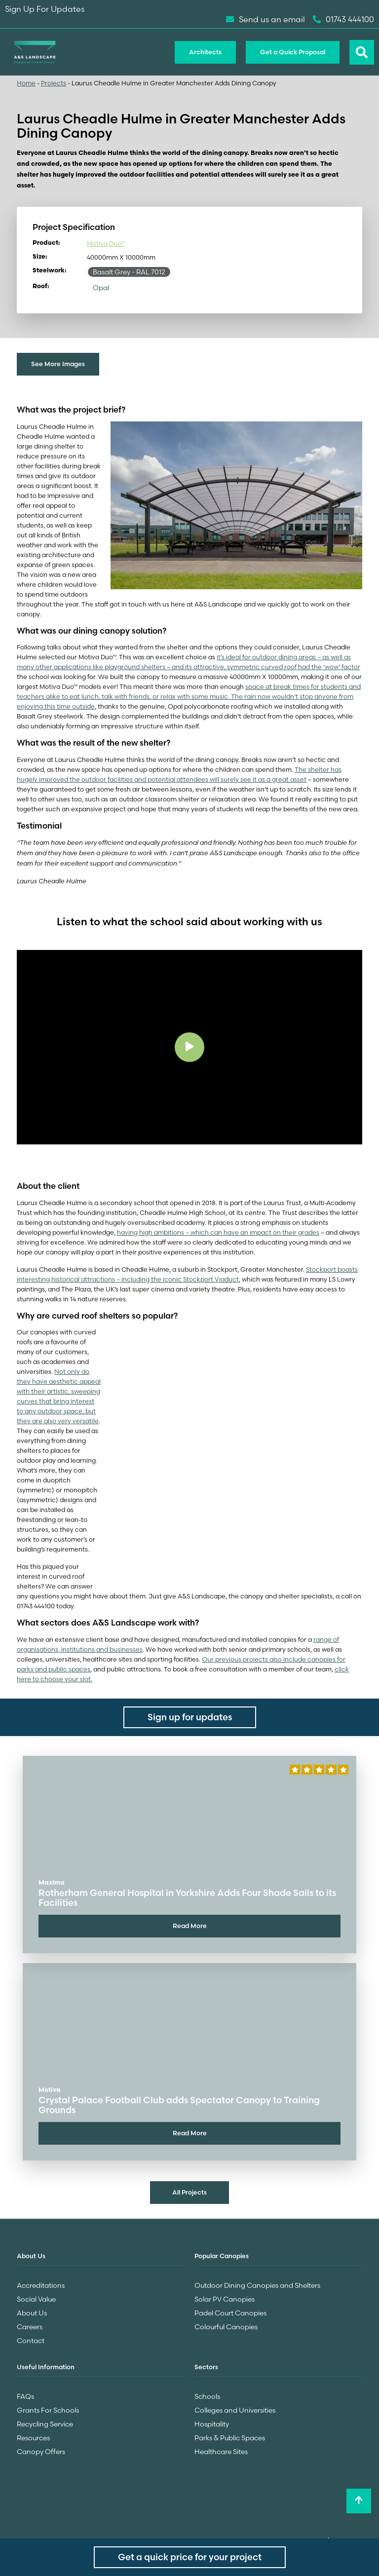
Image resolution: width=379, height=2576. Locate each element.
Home (26, 83)
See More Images (58, 364)
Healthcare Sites (221, 2451)
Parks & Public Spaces (229, 2437)
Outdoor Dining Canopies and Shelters (257, 2285)
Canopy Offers (41, 2451)
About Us (32, 2313)
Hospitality (211, 2424)
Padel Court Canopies (230, 2313)
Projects (53, 83)
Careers (29, 2326)
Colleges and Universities (234, 2410)
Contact (30, 2340)
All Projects (189, 2192)
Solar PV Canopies (224, 2299)
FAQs (25, 2396)
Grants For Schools (48, 2410)
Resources (33, 2437)
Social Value (36, 2299)
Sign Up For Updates (44, 9)
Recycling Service (45, 2424)
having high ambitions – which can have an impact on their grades (218, 1232)
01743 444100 (343, 19)
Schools (207, 2396)
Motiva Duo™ (106, 243)
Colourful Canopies (226, 2326)
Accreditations (41, 2285)
